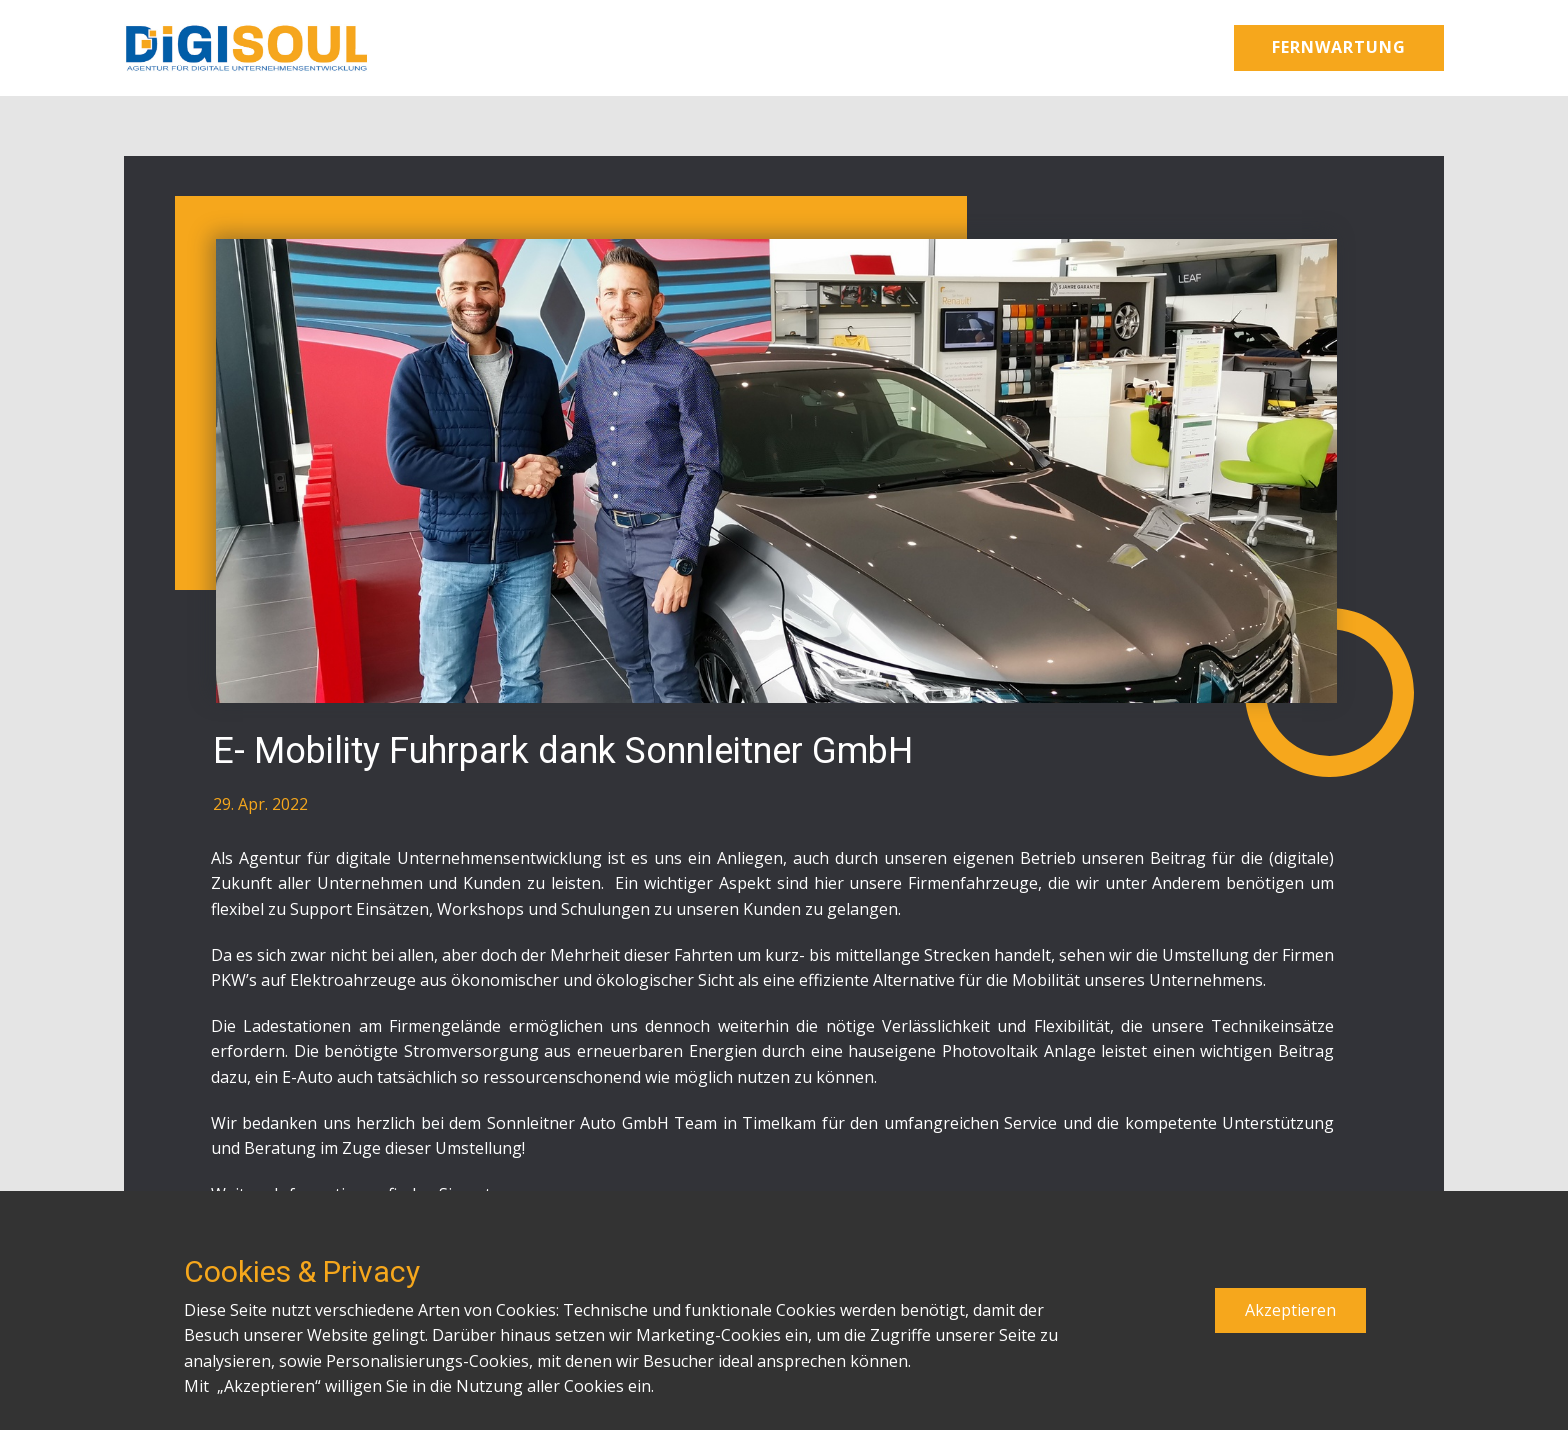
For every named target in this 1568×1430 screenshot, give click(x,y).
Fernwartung (1339, 47)
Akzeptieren (1290, 1310)
